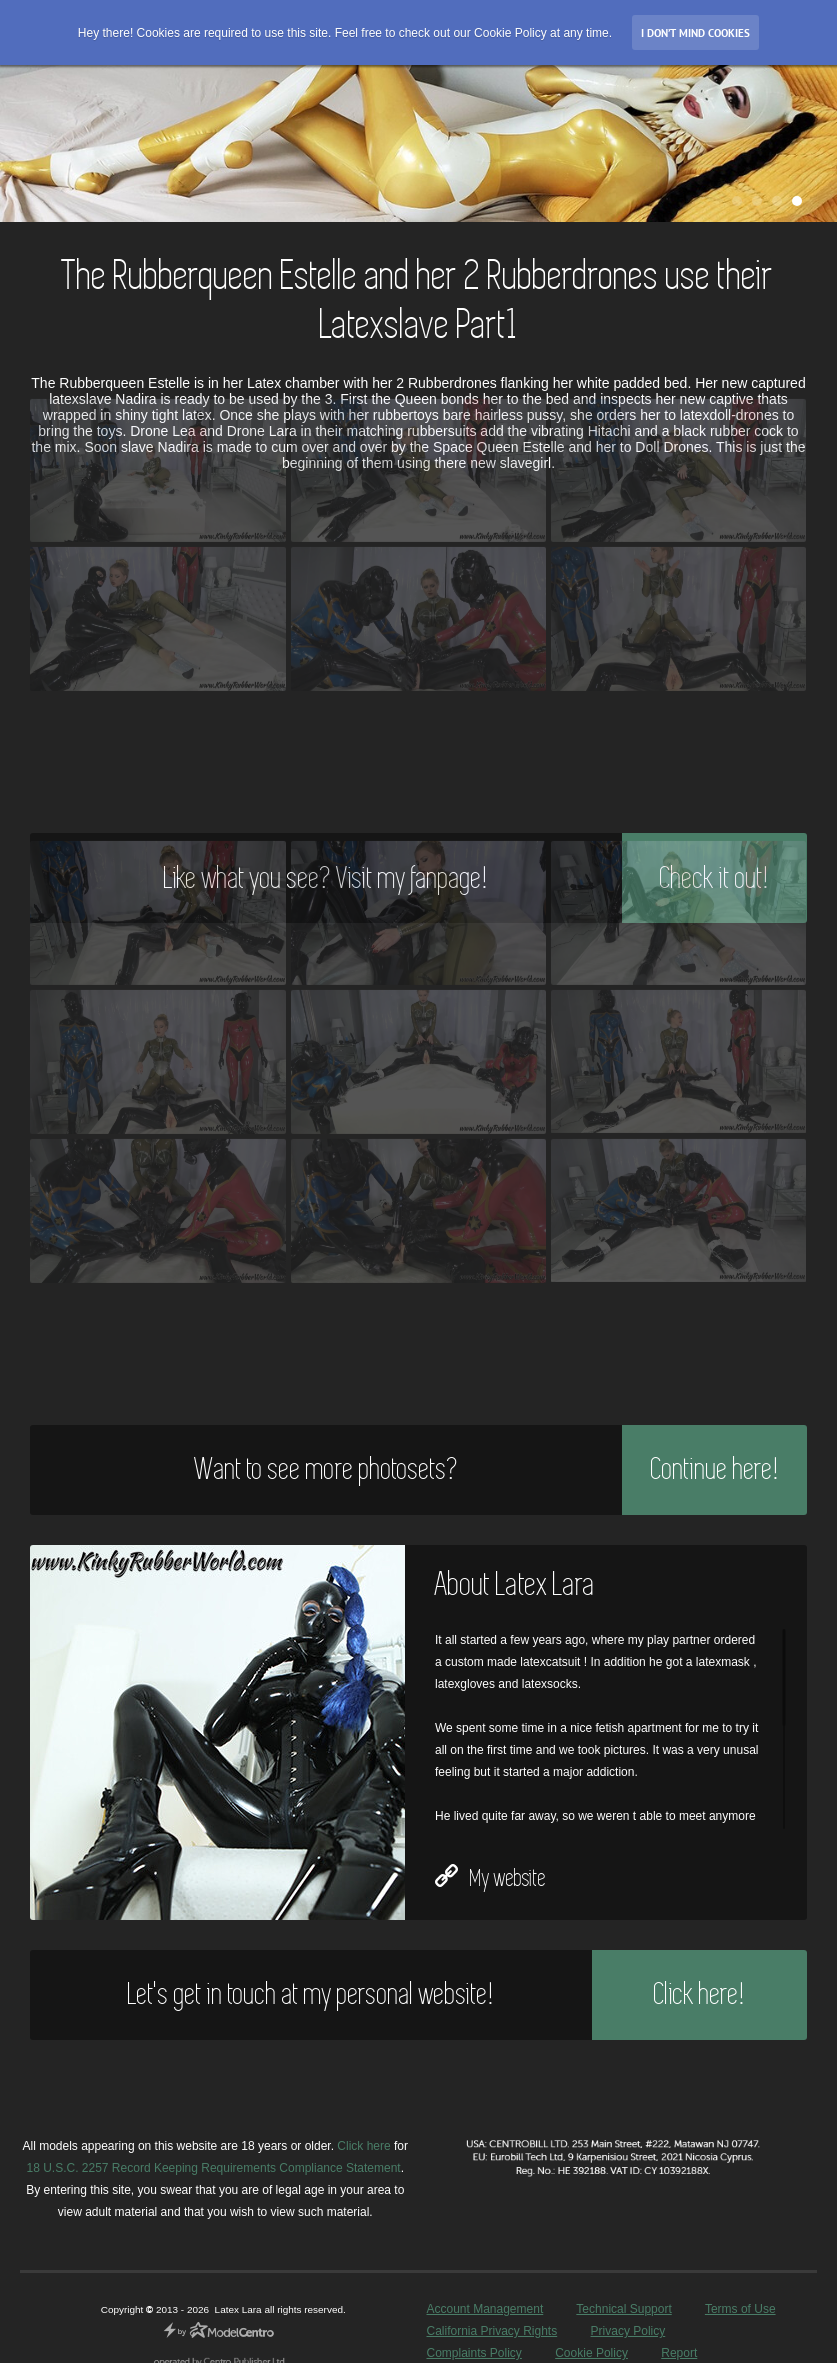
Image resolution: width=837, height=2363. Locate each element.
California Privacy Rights (491, 2331)
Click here (363, 2146)
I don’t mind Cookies (695, 33)
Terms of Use (740, 2309)
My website (490, 1877)
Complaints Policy (473, 2353)
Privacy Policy (628, 2331)
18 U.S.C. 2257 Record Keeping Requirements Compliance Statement (213, 2168)
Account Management (484, 2309)
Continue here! (715, 1469)
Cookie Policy (591, 2353)
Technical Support (623, 2309)
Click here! (699, 1994)
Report (679, 2353)
